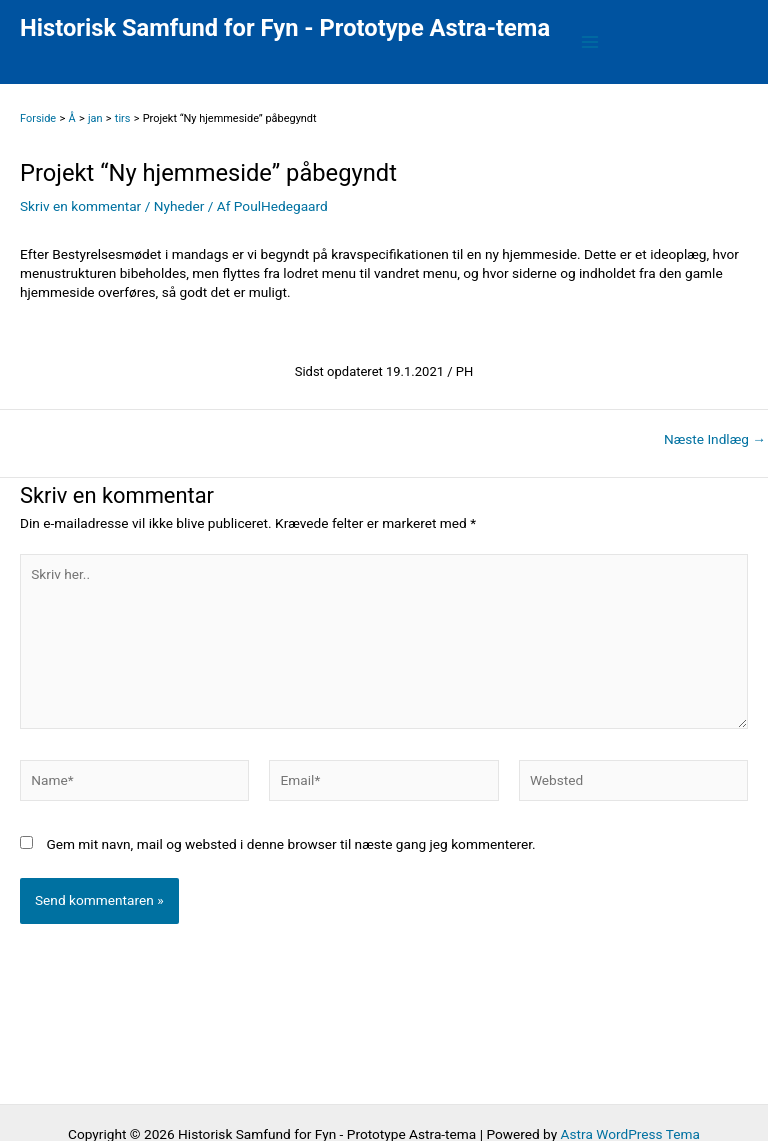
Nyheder (179, 206)
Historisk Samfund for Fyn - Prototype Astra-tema (285, 28)
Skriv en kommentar (80, 206)
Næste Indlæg (715, 440)
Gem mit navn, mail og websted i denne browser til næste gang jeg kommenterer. (290, 844)
